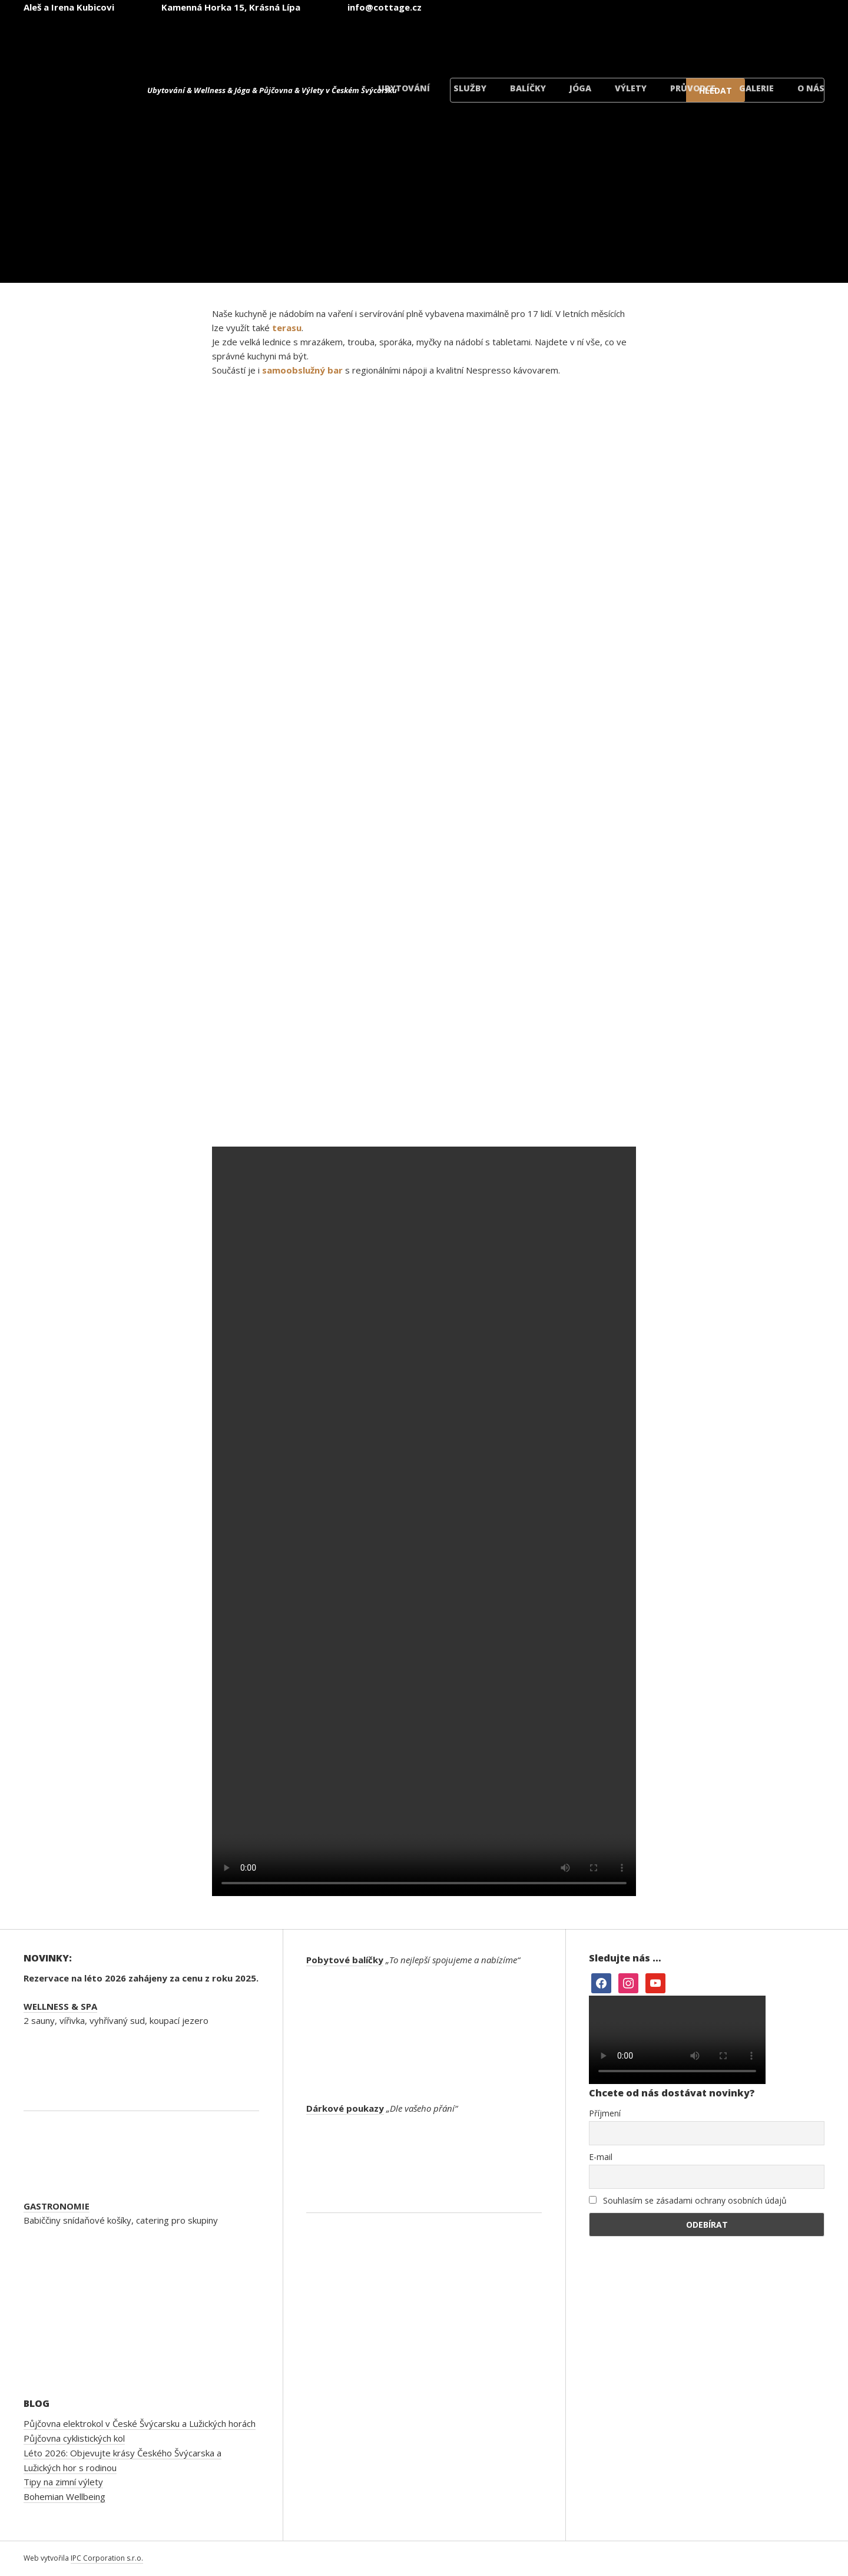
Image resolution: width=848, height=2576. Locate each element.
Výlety (631, 88)
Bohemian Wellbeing (64, 2496)
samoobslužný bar (302, 370)
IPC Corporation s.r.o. (107, 2558)
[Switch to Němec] (643, 40)
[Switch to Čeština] (501, 40)
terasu (287, 327)
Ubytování (404, 88)
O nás (810, 88)
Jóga (580, 88)
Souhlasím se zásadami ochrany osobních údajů (688, 2200)
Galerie (756, 88)
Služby (469, 88)
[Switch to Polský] (713, 40)
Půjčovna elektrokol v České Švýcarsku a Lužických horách (140, 2423)
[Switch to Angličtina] (572, 40)
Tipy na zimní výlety (63, 2482)
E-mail (600, 2156)
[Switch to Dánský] (784, 40)
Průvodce (693, 88)
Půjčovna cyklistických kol (74, 2438)
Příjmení (605, 2113)
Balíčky (528, 88)
